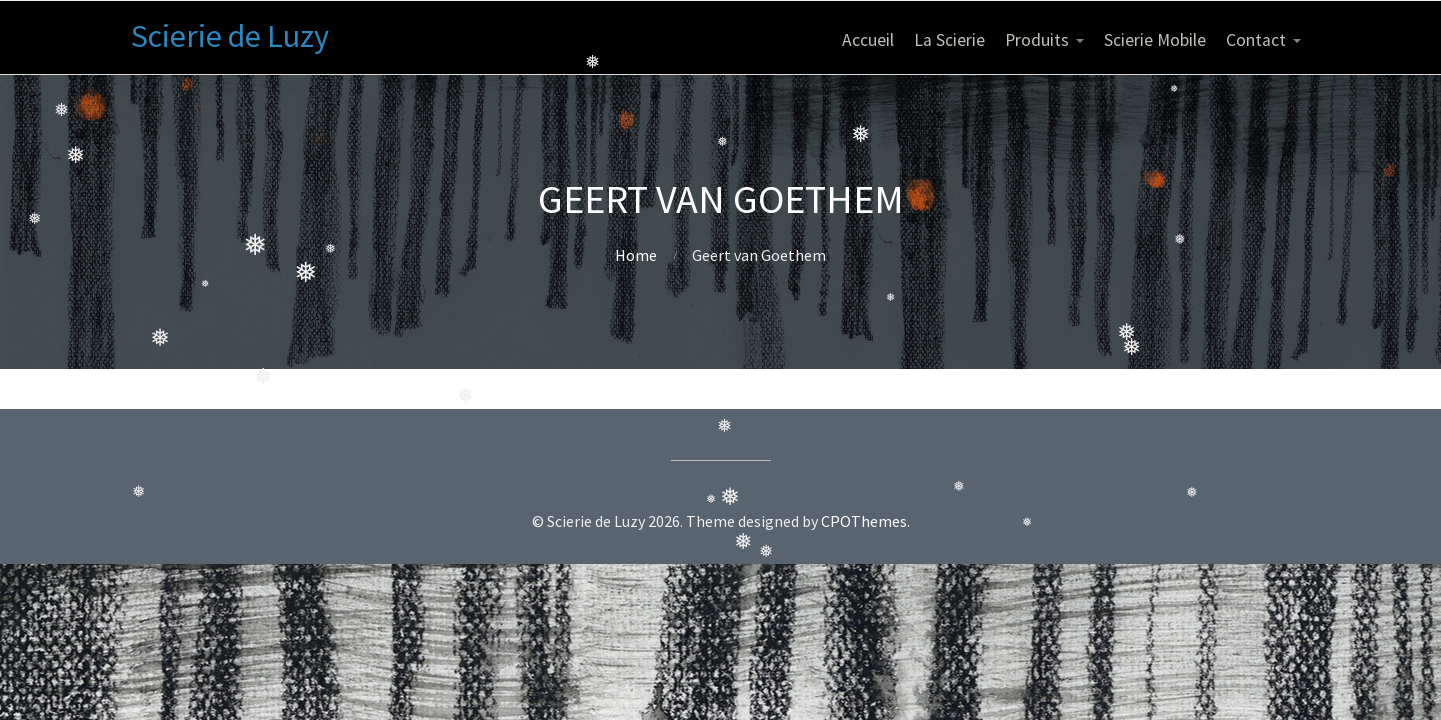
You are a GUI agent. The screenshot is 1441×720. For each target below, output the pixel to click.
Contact (1256, 40)
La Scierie (949, 40)
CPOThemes (864, 521)
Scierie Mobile (1155, 40)
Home (636, 255)
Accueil (868, 40)
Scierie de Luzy (230, 36)
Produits (1037, 40)
